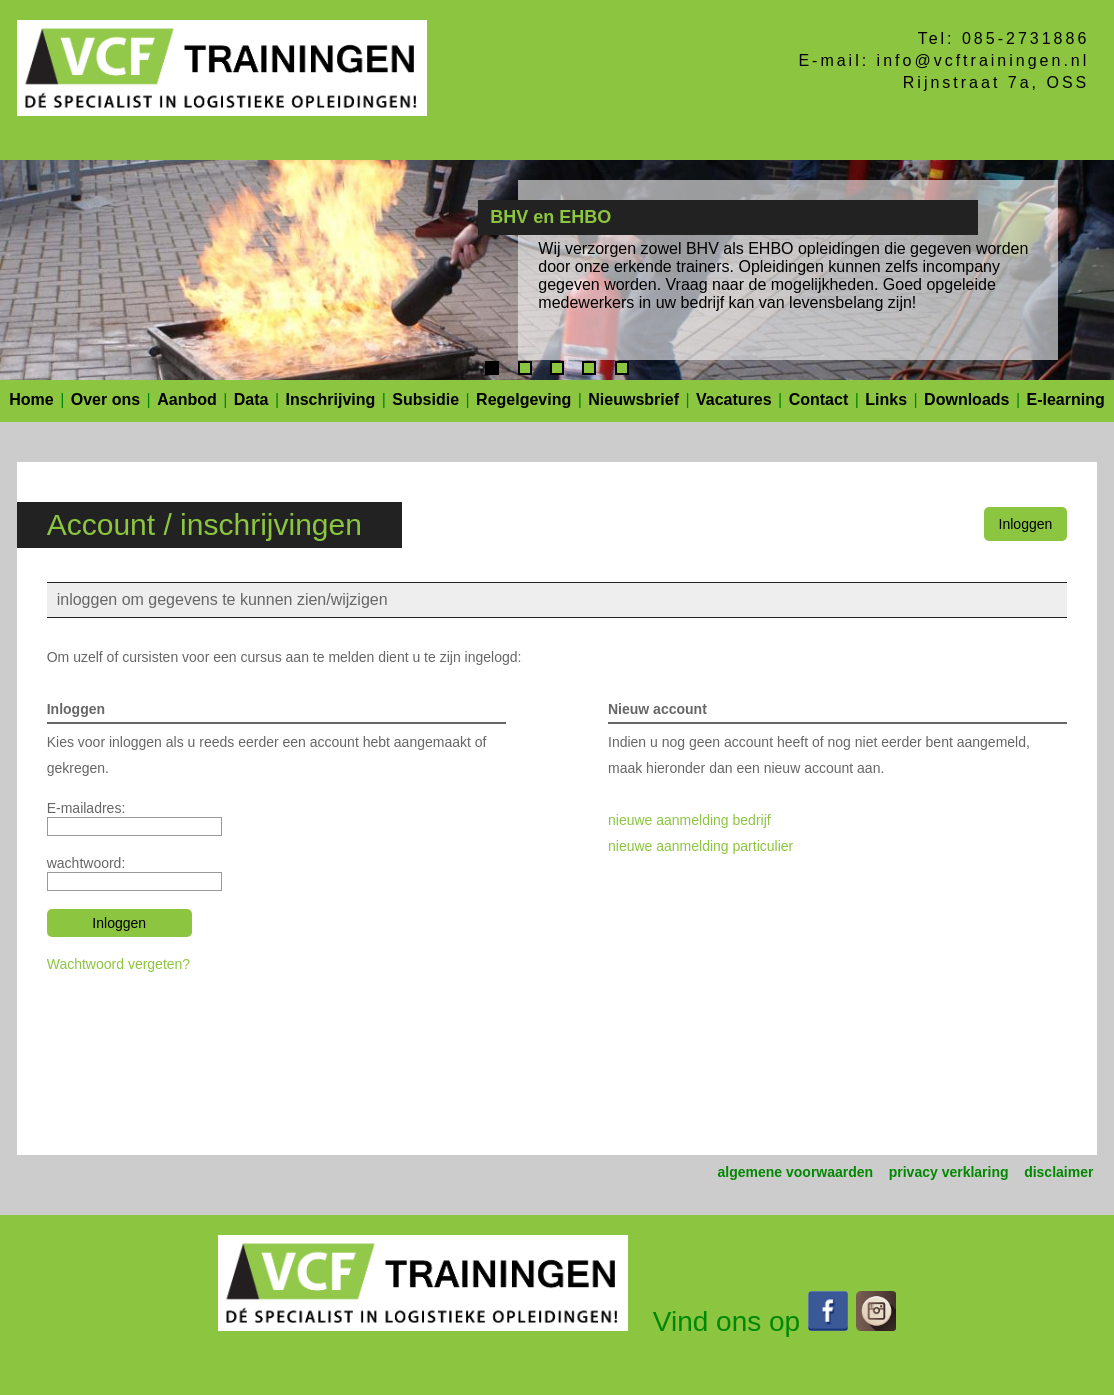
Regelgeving (523, 399)
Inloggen (1026, 524)
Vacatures (734, 399)
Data (251, 399)
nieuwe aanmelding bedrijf (689, 820)
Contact (819, 399)
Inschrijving (331, 399)
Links (886, 399)
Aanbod (187, 399)
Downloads (966, 399)
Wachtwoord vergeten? (118, 964)
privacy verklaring (949, 1172)
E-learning (1066, 399)
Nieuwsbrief (633, 399)
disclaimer (1058, 1172)
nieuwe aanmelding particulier (700, 846)
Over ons (105, 399)
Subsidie (425, 399)
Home (31, 399)
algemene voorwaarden (796, 1172)
